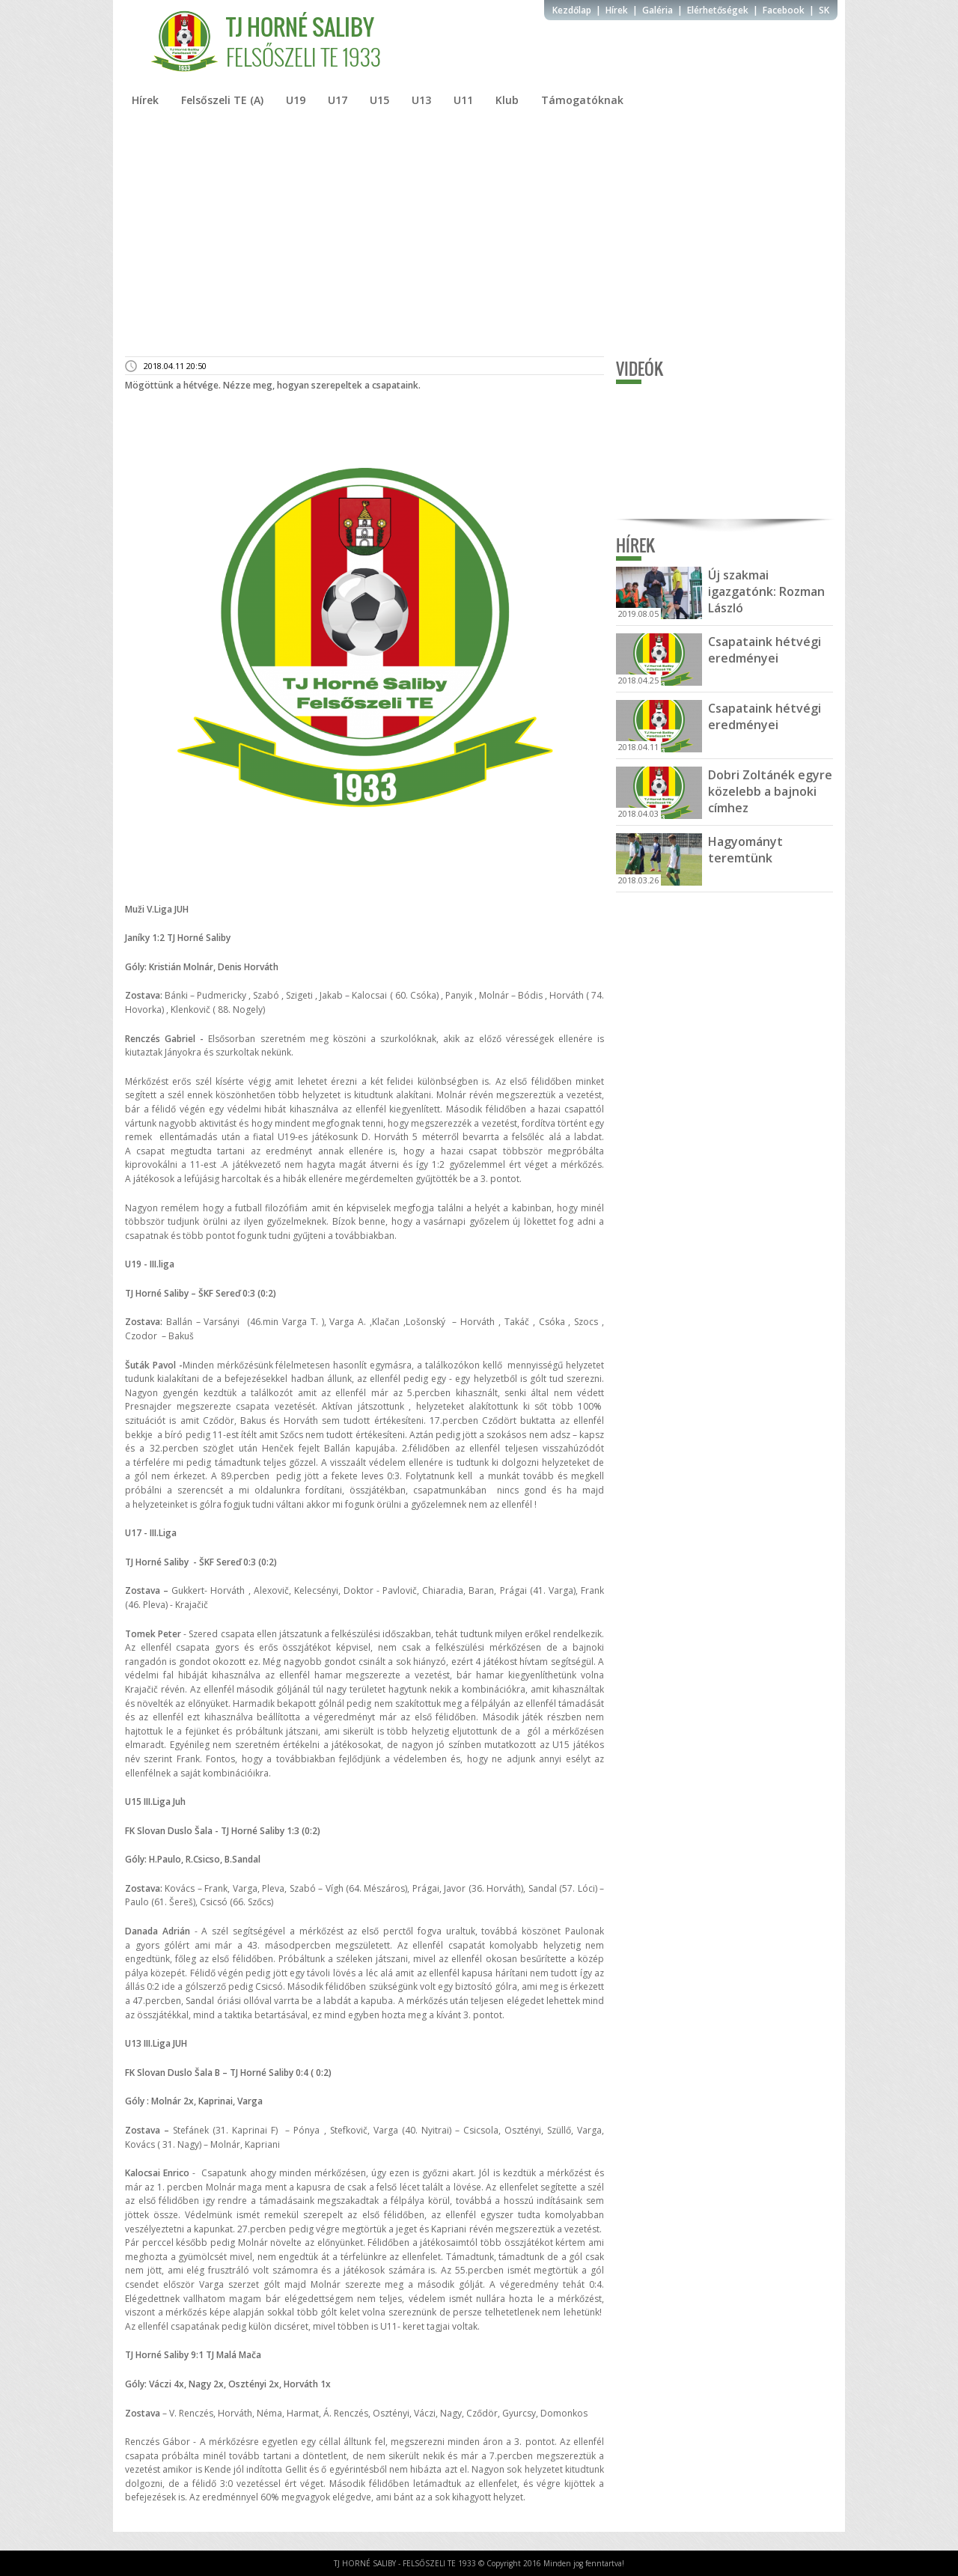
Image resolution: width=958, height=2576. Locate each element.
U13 (421, 100)
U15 (379, 100)
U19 (295, 100)
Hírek (616, 10)
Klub (507, 100)
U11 (463, 100)
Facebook (784, 10)
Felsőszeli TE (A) (222, 100)
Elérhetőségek (717, 10)
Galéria (657, 10)
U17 (337, 100)
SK (824, 10)
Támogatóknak (582, 100)
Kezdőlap (571, 10)
